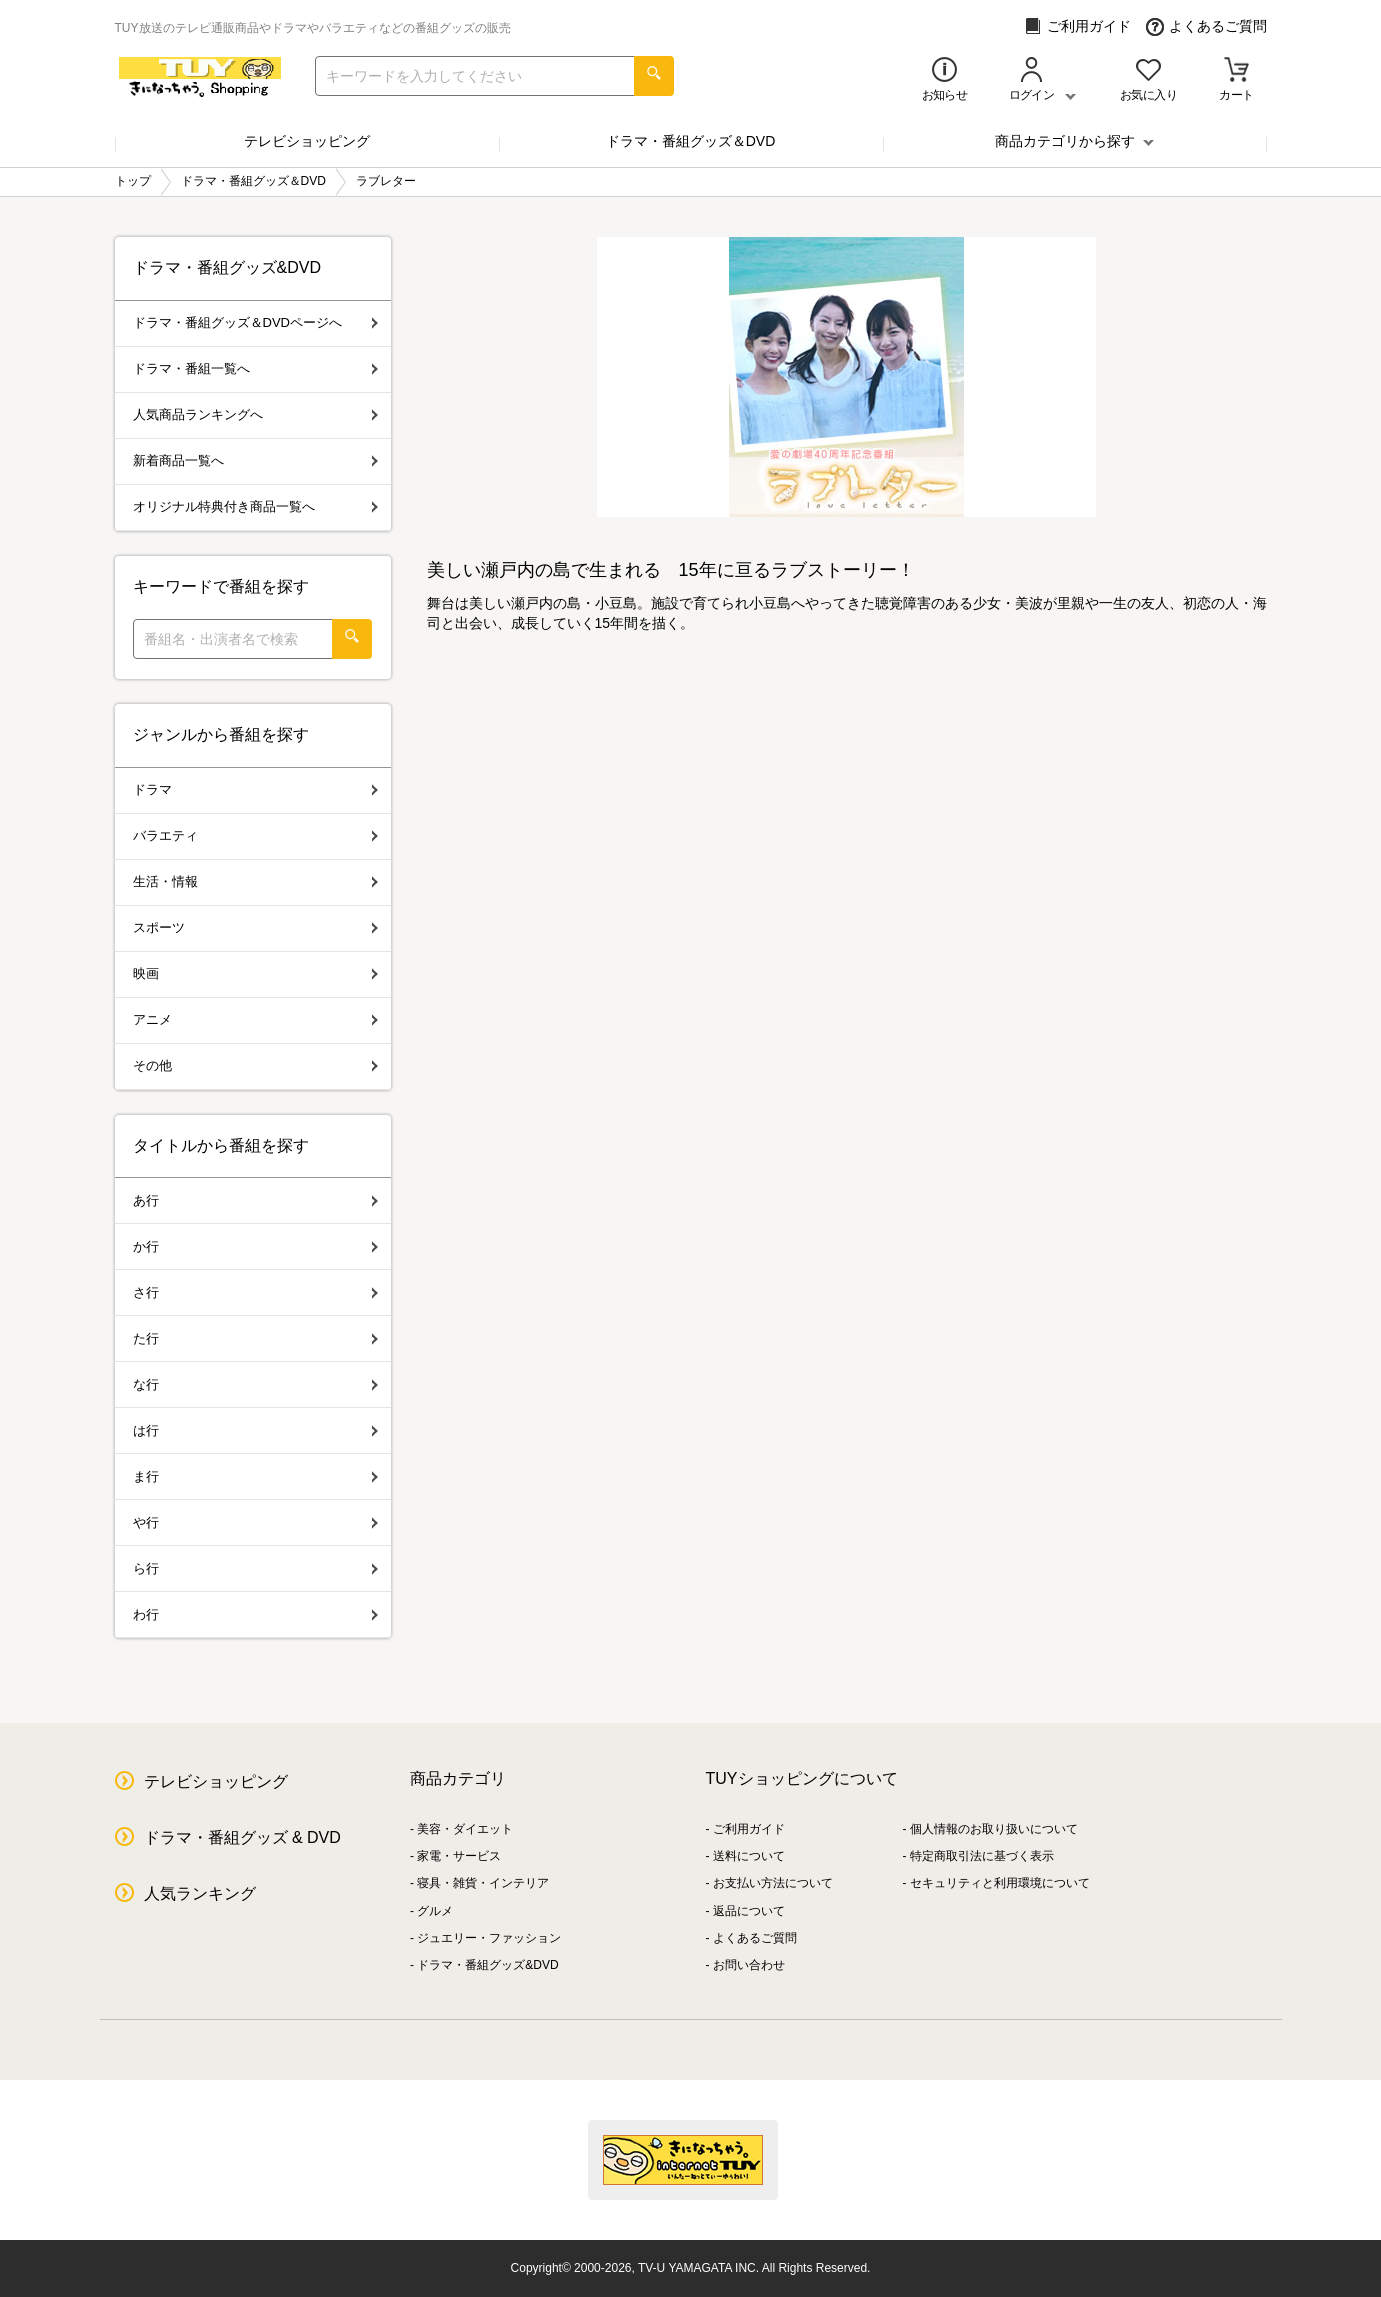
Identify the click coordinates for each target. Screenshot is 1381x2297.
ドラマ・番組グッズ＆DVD (691, 141)
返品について (749, 1911)
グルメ (435, 1911)
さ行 (255, 1292)
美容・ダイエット (465, 1829)
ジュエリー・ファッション (489, 1938)
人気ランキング (200, 1893)
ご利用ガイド (1077, 26)
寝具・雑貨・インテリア (483, 1883)
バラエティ (255, 835)
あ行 (255, 1200)
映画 (255, 973)
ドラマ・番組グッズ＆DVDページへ (255, 322)
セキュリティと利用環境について (1000, 1883)
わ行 (255, 1614)
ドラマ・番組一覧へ (255, 368)
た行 (255, 1338)
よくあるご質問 (1206, 26)
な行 (255, 1384)
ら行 (255, 1568)
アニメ (255, 1019)
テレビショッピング (307, 141)
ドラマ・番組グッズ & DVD (242, 1837)
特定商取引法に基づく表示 (982, 1856)
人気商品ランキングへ (255, 414)
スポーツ (255, 927)
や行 (255, 1522)
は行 (255, 1430)
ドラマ (255, 789)
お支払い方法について (773, 1883)
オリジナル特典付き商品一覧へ (255, 506)
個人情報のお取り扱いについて (994, 1829)
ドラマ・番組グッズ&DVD (487, 1965)
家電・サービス (459, 1856)
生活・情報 (255, 881)
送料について (749, 1856)
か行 (255, 1246)
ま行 (255, 1476)
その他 (255, 1065)
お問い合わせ (749, 1965)
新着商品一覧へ (255, 460)
